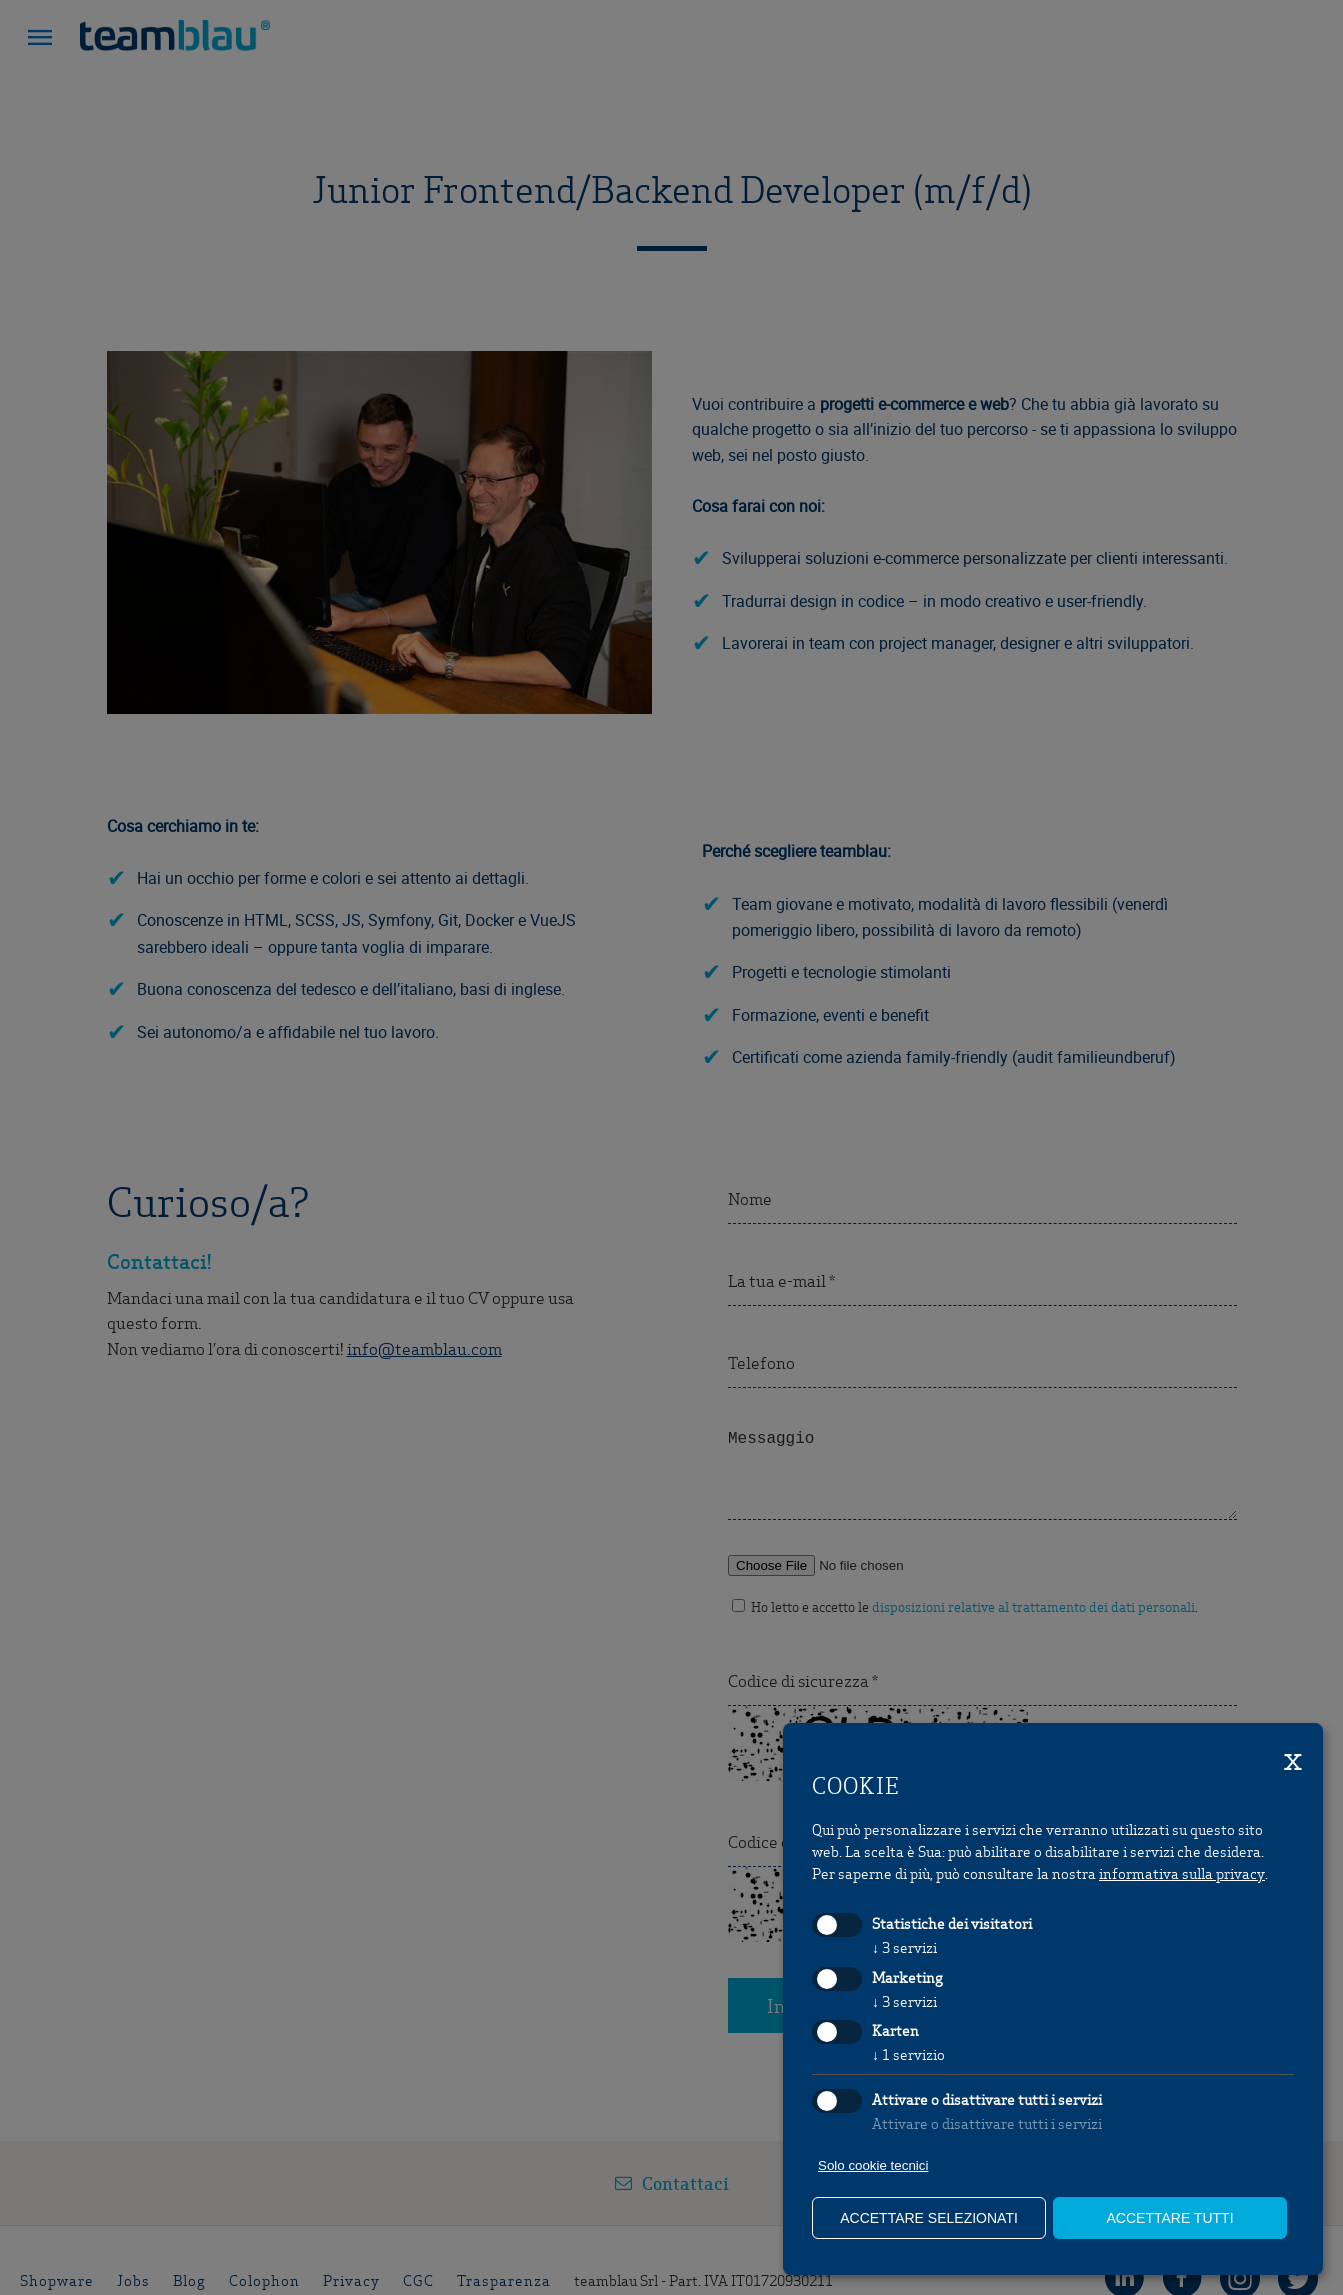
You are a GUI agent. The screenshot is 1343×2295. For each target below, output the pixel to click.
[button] (40, 40)
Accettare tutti (1169, 2218)
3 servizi (904, 1947)
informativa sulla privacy (1182, 1873)
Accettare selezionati (929, 2218)
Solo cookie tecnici (873, 2165)
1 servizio (908, 2054)
